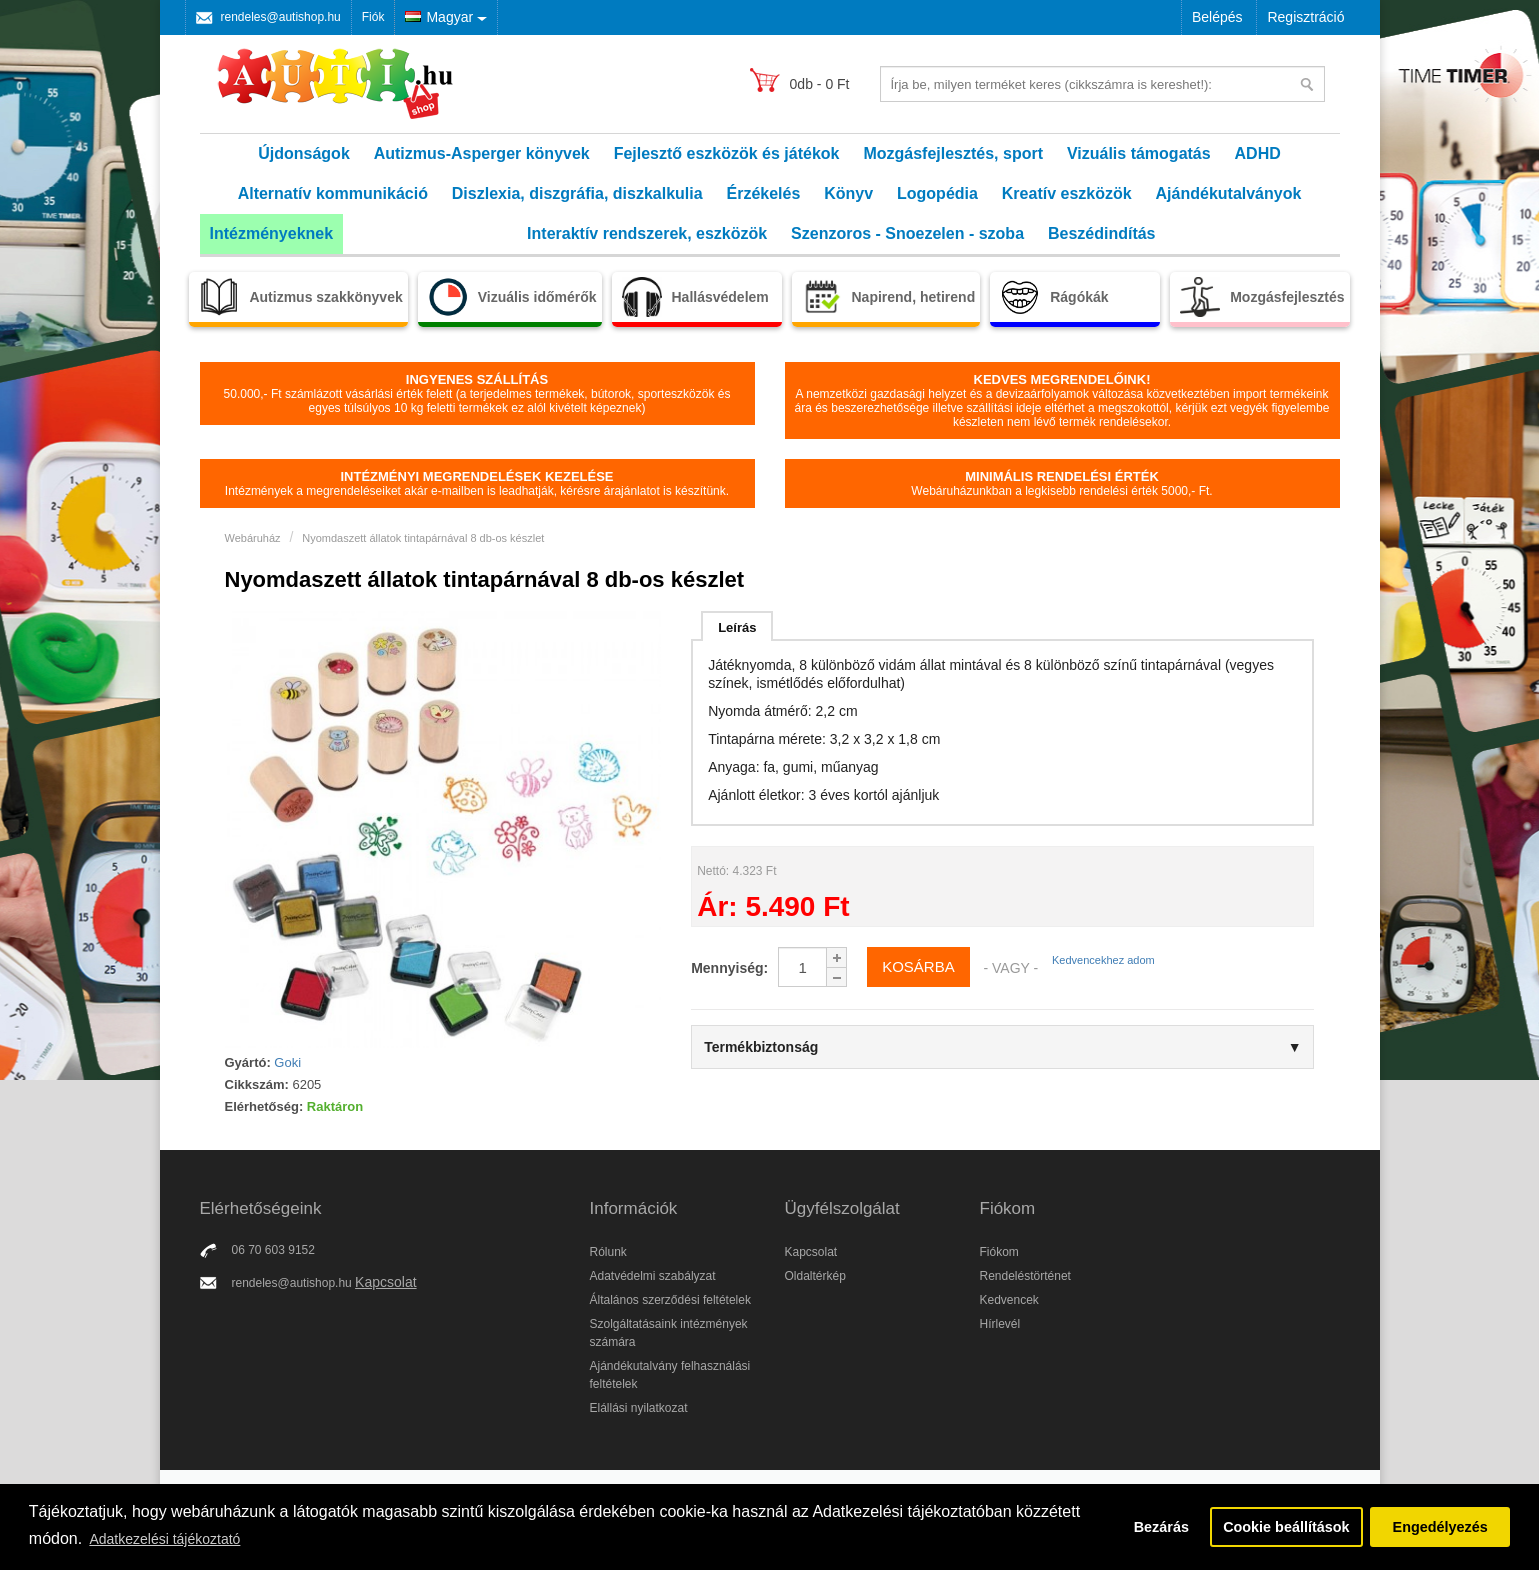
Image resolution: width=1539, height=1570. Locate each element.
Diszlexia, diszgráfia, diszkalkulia (577, 193)
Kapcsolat (385, 1282)
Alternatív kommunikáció (333, 193)
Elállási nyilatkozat (639, 1408)
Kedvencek (1009, 1300)
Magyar (439, 17)
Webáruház (253, 538)
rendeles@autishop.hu (281, 17)
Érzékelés (763, 193)
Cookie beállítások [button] (1286, 1527)
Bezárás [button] (1161, 1527)
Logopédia (937, 193)
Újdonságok (304, 153)
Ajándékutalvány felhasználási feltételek (670, 1375)
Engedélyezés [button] (1440, 1527)
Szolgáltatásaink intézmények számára (669, 1333)
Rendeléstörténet (1025, 1276)
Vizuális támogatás (1139, 153)
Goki (287, 1062)
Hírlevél (1000, 1324)
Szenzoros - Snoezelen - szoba (907, 233)
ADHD (1258, 153)
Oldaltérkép (815, 1276)
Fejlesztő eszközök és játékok (727, 153)
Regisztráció (1305, 17)
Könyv (848, 193)
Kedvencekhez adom (1103, 960)
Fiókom (999, 1252)
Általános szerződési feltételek (670, 1300)
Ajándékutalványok (1229, 193)
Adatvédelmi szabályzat (653, 1276)
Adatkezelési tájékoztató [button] (164, 1539)
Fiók (373, 17)
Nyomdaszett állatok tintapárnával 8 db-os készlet (423, 538)
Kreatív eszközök (1067, 193)
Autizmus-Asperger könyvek (482, 153)
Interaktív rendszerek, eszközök (647, 233)
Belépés (1217, 17)
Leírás (737, 627)
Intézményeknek (272, 233)
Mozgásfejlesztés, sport (953, 153)
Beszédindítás (1102, 233)
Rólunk (608, 1252)
